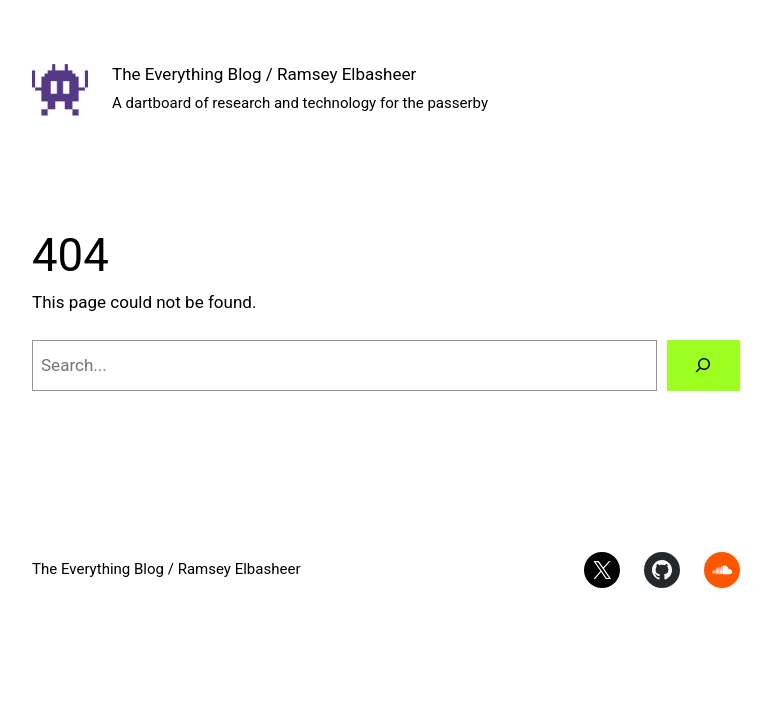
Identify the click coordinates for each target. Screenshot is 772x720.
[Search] (703, 365)
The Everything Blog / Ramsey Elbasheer (264, 74)
